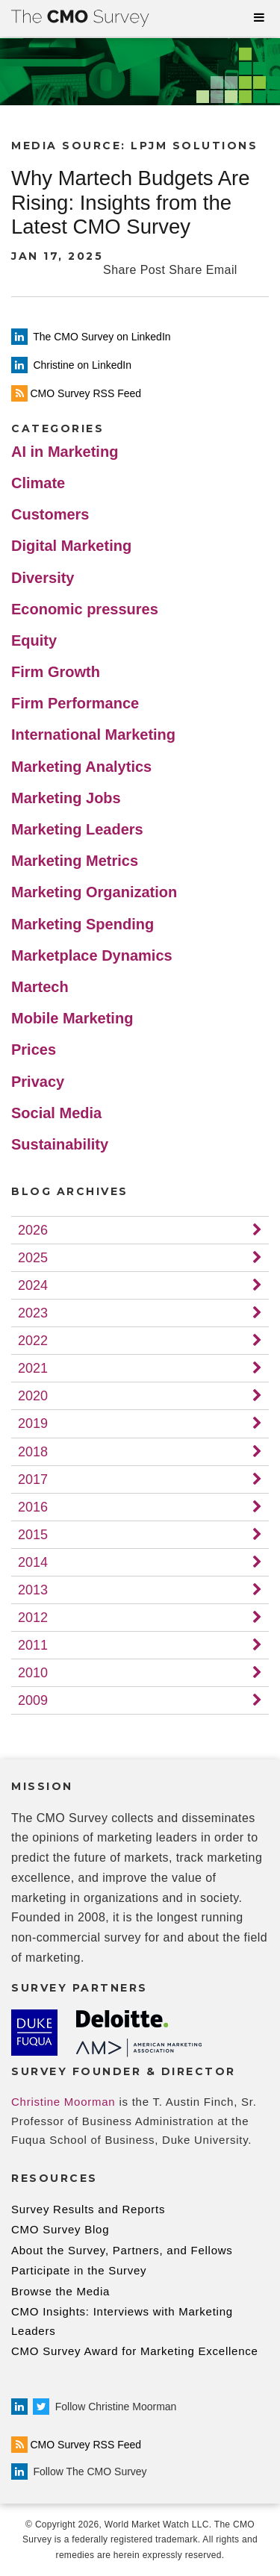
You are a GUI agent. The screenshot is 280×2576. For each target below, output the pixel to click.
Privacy (37, 1081)
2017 (33, 1479)
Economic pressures (84, 609)
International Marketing (93, 734)
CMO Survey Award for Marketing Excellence (134, 2351)
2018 (33, 1451)
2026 (33, 1230)
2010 (33, 1672)
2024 (33, 1285)
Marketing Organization (94, 892)
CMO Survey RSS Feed (76, 2445)
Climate (38, 483)
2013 (33, 1589)
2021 (33, 1368)
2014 (33, 1562)
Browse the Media (60, 2291)
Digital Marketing (71, 545)
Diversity (43, 578)
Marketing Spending (82, 924)
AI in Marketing (64, 451)
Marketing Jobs (66, 798)
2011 (33, 1645)
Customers (50, 514)
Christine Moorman (63, 2101)
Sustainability (59, 1144)
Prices (33, 1049)
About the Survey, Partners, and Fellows (122, 2250)
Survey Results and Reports (88, 2209)
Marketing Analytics (81, 766)
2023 (33, 1313)
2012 (33, 1617)
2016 (33, 1507)
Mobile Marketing (72, 1018)
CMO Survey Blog (60, 2229)
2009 (33, 1700)
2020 (33, 1395)
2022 (33, 1340)
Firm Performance (75, 703)
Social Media (56, 1113)
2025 (33, 1257)
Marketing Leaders (77, 829)
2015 (33, 1534)
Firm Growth (55, 672)
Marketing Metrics (74, 860)
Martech (40, 987)
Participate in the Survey (78, 2270)
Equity (34, 640)
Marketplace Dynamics (91, 955)
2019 (33, 1423)
